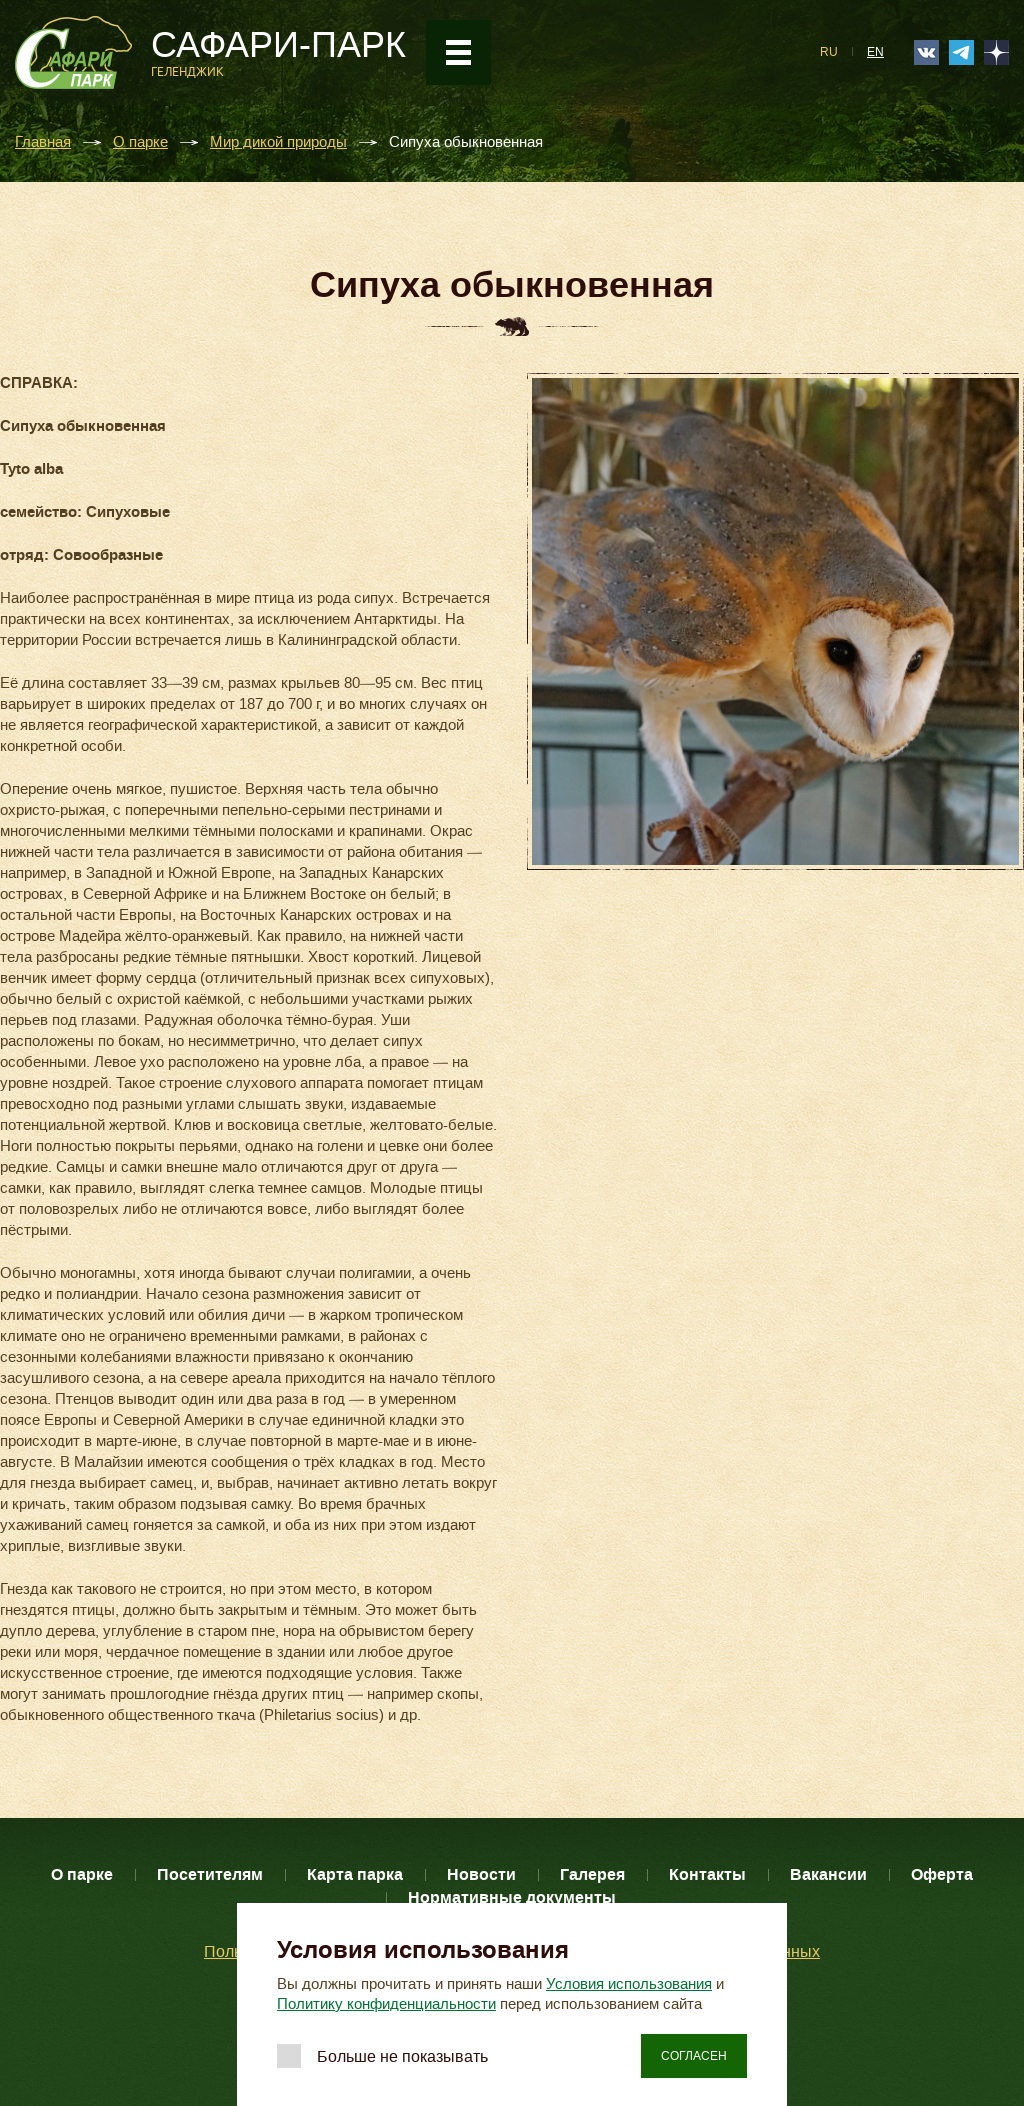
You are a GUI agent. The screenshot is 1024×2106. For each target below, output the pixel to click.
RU (829, 52)
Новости (481, 1874)
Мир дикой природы (278, 142)
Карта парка (355, 1874)
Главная (43, 142)
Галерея (592, 1874)
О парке (140, 142)
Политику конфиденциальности (386, 2004)
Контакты (707, 1874)
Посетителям (210, 1874)
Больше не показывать (402, 2056)
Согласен (694, 2056)
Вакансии (828, 1874)
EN (875, 52)
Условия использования (629, 1984)
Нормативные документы (512, 1897)
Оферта (942, 1874)
